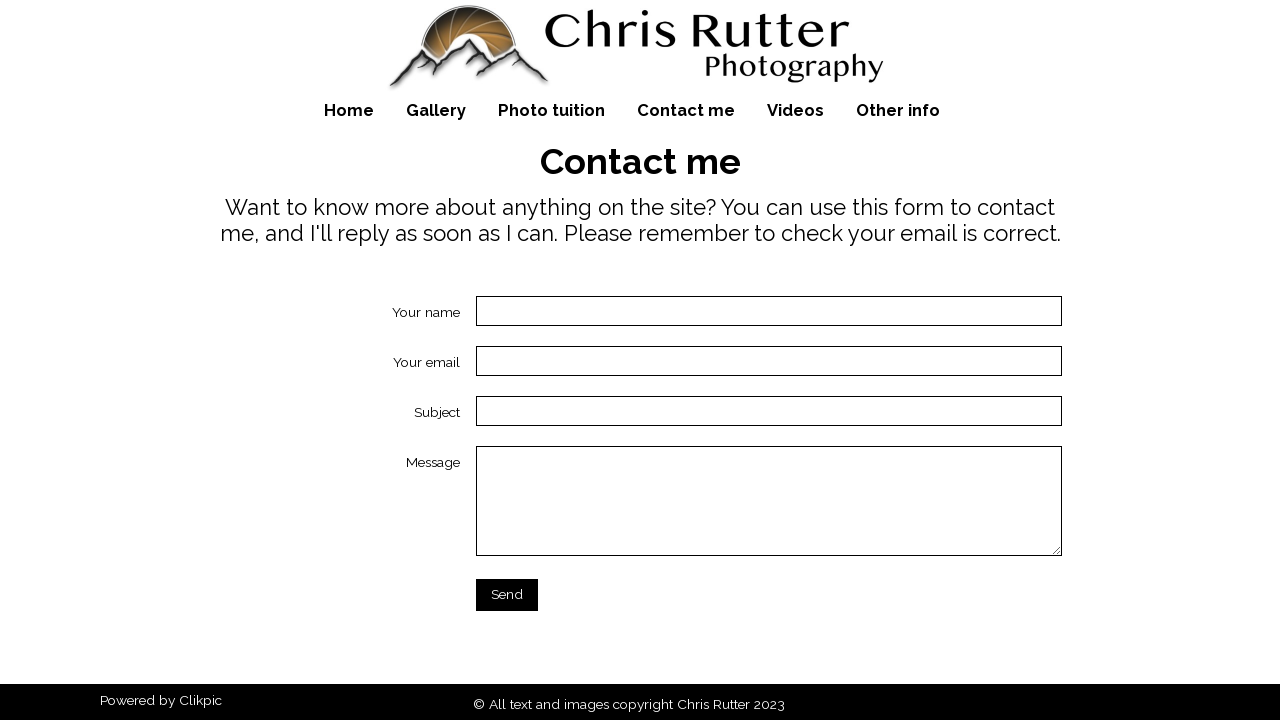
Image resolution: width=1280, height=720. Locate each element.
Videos (795, 110)
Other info (898, 110)
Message (433, 462)
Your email (426, 362)
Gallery (436, 110)
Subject (437, 412)
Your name (426, 312)
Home (349, 110)
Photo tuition (551, 110)
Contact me (686, 110)
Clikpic (200, 700)
